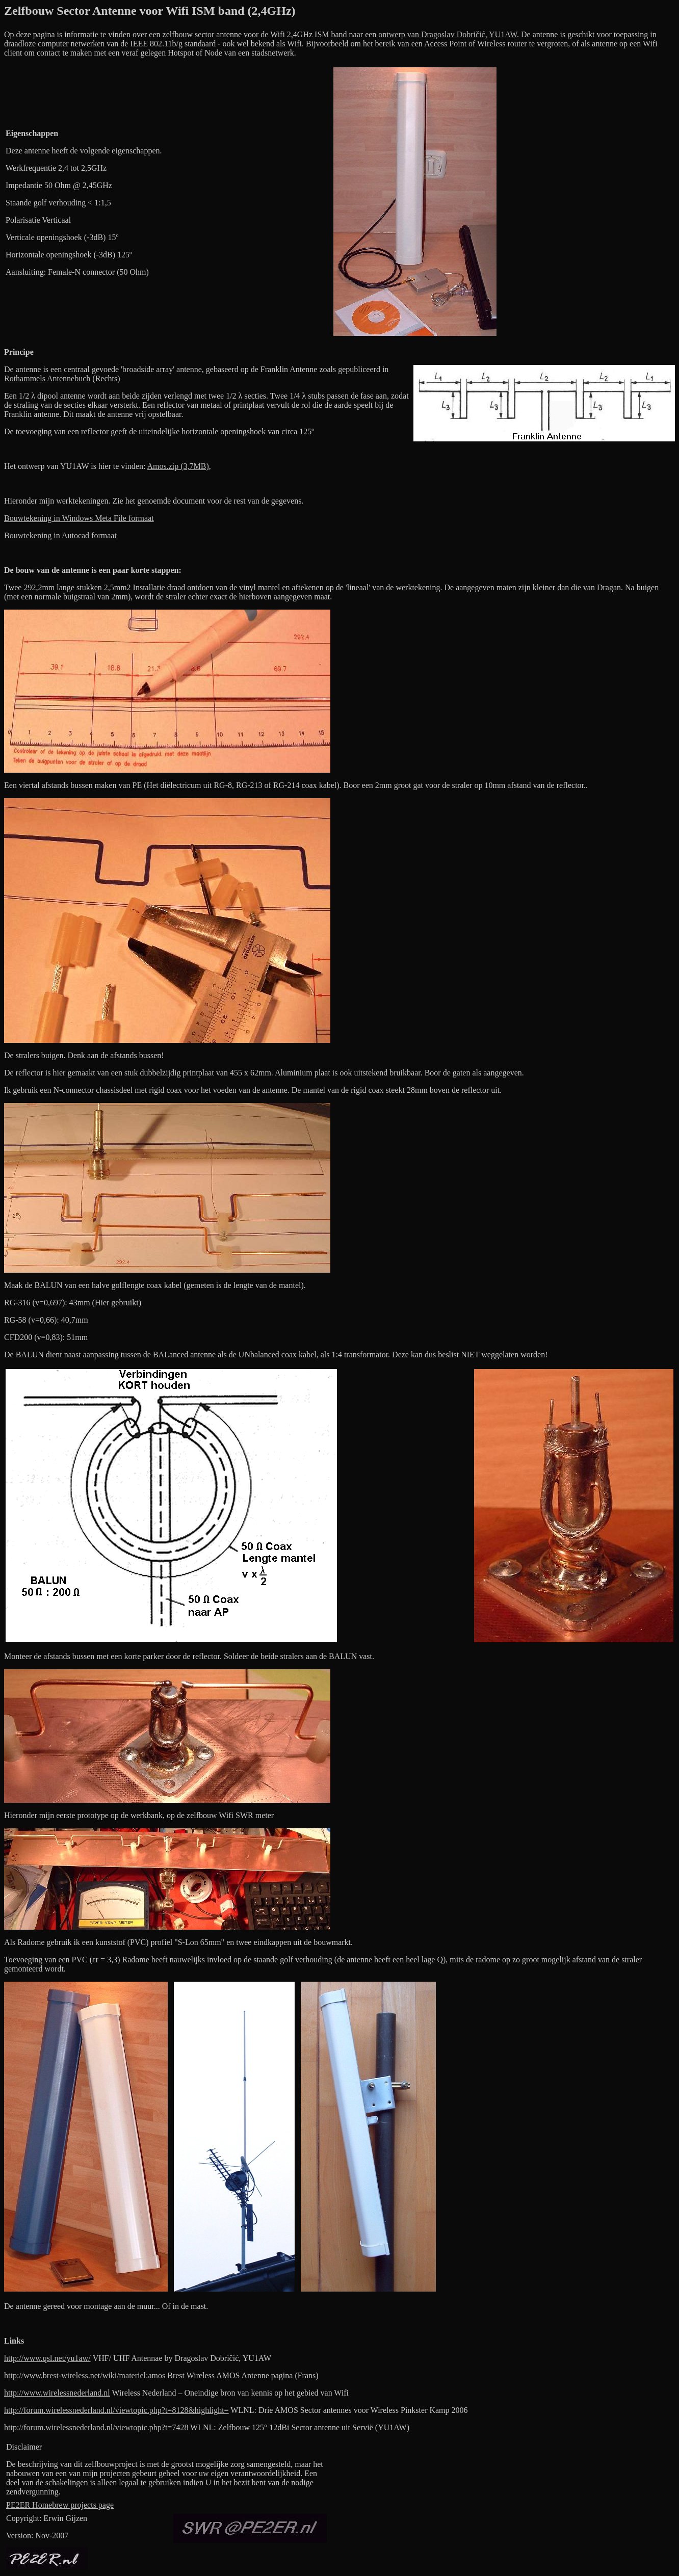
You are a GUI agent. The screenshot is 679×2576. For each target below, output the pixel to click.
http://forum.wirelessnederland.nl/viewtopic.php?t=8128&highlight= (116, 2410)
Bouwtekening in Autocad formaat (60, 535)
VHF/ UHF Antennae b (131, 2358)
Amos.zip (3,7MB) (177, 466)
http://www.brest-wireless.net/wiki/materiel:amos (84, 2375)
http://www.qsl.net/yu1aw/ (47, 2358)
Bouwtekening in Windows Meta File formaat (79, 518)
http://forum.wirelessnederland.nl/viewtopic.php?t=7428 (96, 2427)
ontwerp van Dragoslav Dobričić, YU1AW (447, 34)
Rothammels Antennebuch (47, 378)
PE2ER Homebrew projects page (60, 2505)
